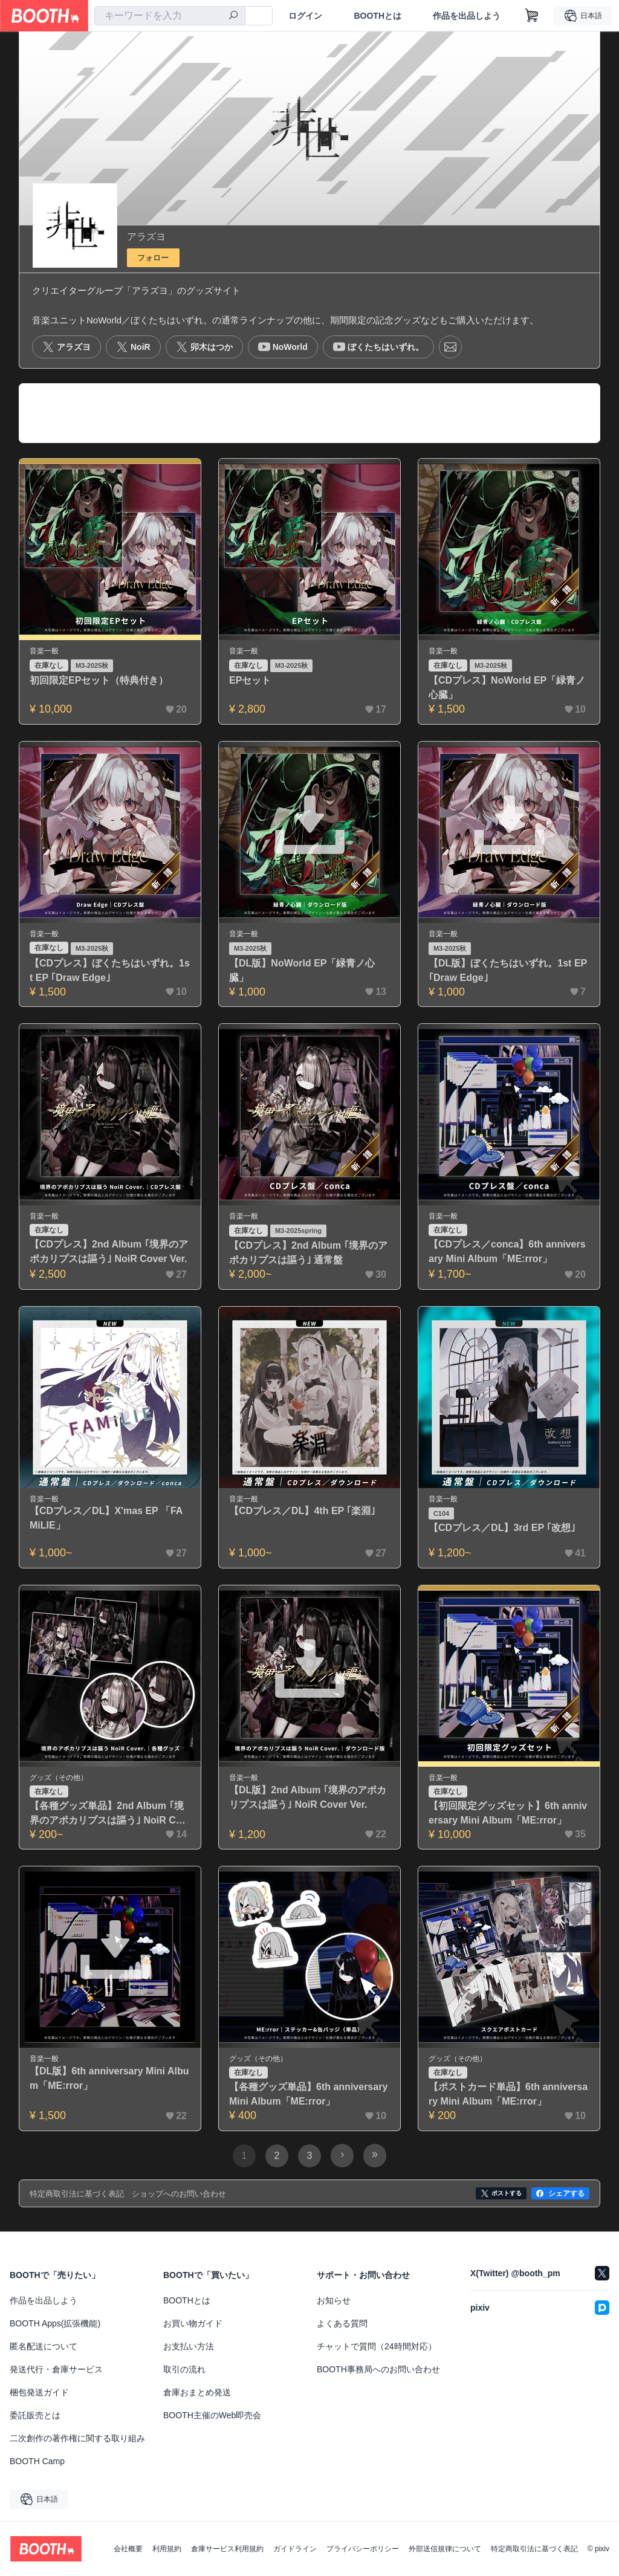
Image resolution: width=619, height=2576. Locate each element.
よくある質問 (342, 2323)
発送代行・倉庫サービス (56, 2369)
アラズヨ (146, 236)
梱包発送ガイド (39, 2392)
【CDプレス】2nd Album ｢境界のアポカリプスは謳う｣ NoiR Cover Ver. (109, 1251)
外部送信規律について (445, 2548)
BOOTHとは (377, 15)
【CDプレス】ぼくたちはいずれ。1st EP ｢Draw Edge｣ (110, 970)
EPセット (250, 680)
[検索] (233, 16)
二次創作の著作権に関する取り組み (77, 2438)
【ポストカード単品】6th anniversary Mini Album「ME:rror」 (508, 2094)
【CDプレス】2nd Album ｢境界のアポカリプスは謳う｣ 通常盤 (308, 1252)
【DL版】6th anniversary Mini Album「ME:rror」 (109, 2078)
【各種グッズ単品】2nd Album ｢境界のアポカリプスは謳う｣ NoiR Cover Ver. (108, 1814)
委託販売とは (35, 2415)
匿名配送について (43, 2346)
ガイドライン (295, 2548)
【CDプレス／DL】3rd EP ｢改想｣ (502, 1528)
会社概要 (128, 2548)
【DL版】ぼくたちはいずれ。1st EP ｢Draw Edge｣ (508, 970)
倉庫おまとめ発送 (197, 2392)
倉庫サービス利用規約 (227, 2548)
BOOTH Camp (37, 2461)
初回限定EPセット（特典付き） (99, 680)
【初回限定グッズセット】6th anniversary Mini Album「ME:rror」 (508, 1813)
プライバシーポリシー (362, 2548)
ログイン (305, 15)
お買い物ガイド (192, 2323)
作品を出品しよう (467, 15)
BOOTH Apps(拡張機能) (55, 2323)
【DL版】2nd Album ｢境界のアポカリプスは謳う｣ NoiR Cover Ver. (307, 1797)
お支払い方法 (188, 2346)
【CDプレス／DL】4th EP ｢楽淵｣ (302, 1511)
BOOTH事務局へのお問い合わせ (378, 2369)
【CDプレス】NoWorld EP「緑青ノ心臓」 (507, 687)
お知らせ (334, 2300)
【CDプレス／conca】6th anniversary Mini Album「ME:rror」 (507, 1251)
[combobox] (169, 15)
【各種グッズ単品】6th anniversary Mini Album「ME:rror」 (308, 2094)
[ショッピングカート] (532, 15)
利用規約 (166, 2548)
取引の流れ (184, 2369)
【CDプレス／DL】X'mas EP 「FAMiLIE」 (106, 1518)
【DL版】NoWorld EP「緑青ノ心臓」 (302, 970)
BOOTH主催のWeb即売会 (212, 2415)
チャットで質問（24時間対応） (376, 2346)
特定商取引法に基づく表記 (534, 2548)
